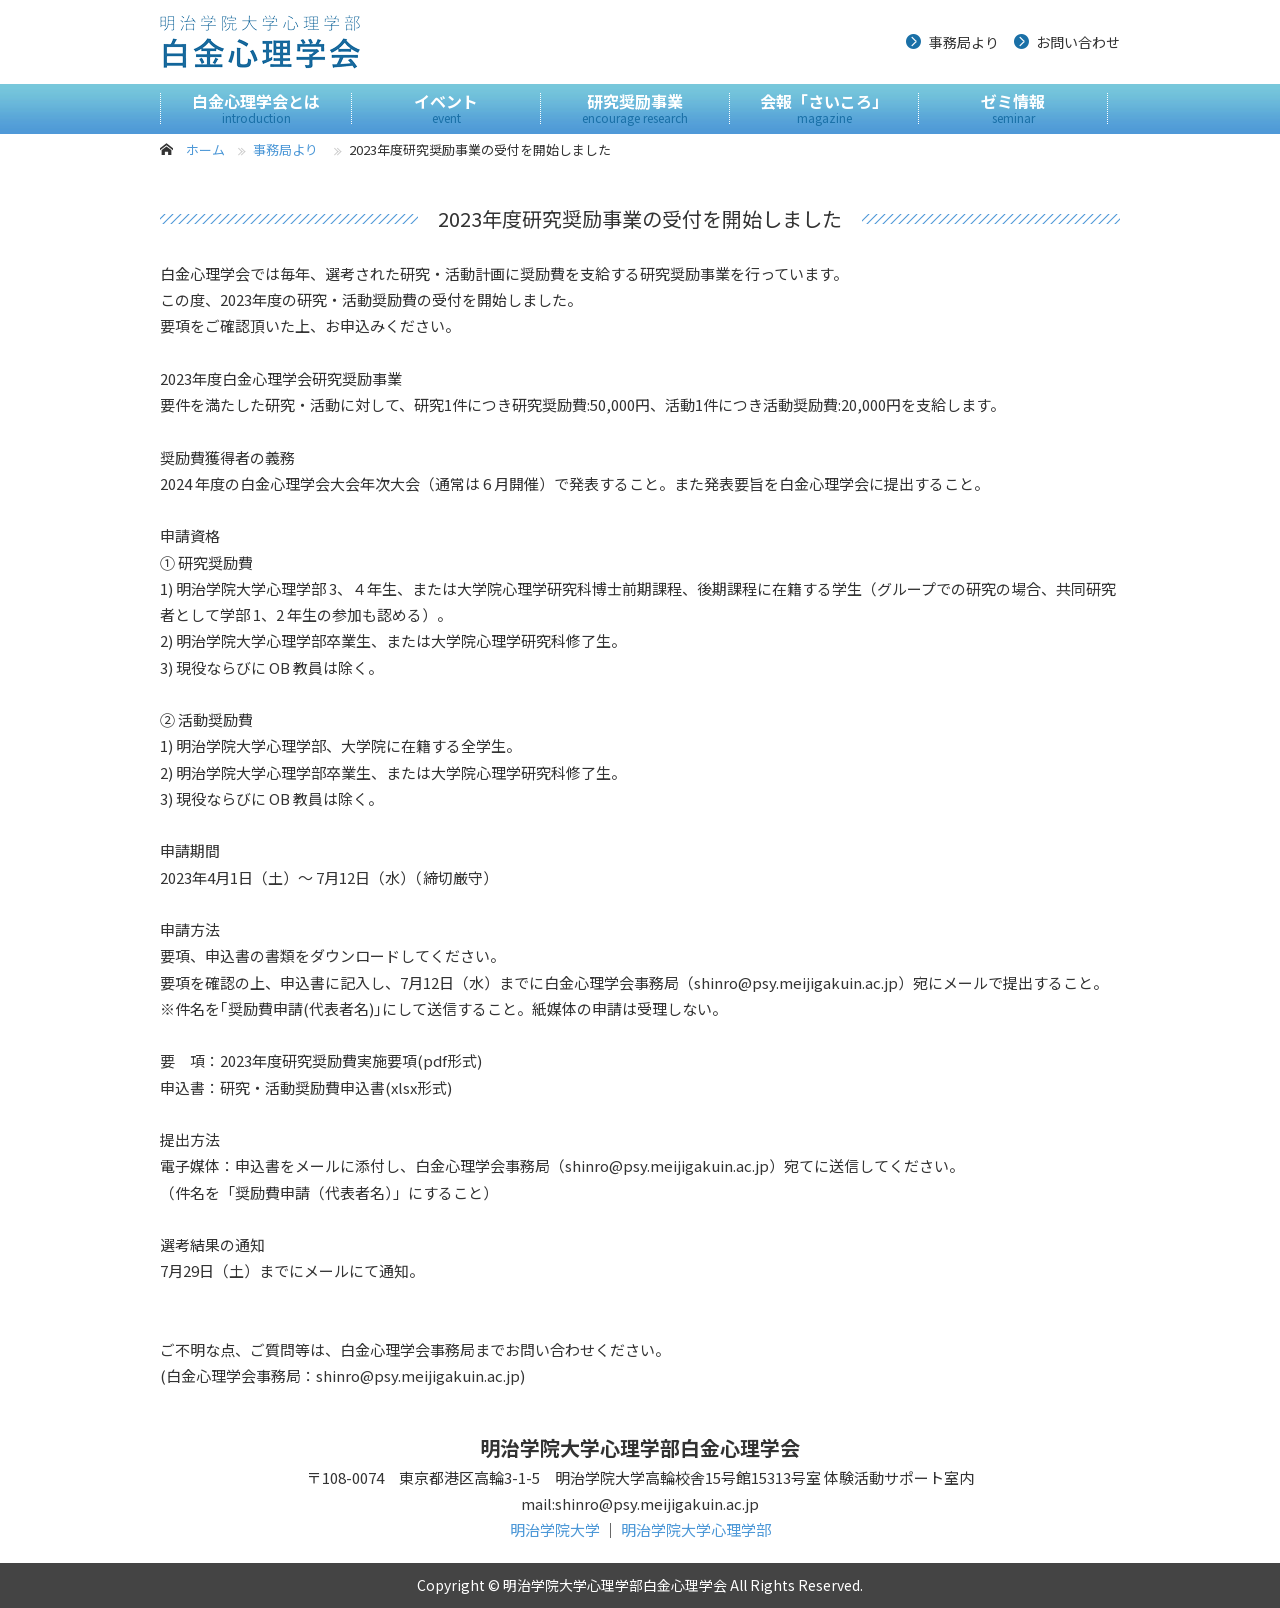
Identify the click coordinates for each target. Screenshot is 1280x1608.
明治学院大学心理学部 (696, 1529)
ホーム (205, 149)
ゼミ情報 (1013, 108)
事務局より (964, 42)
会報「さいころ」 (824, 108)
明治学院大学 (555, 1529)
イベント (446, 108)
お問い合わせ (1078, 42)
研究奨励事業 (635, 108)
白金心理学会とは (256, 108)
